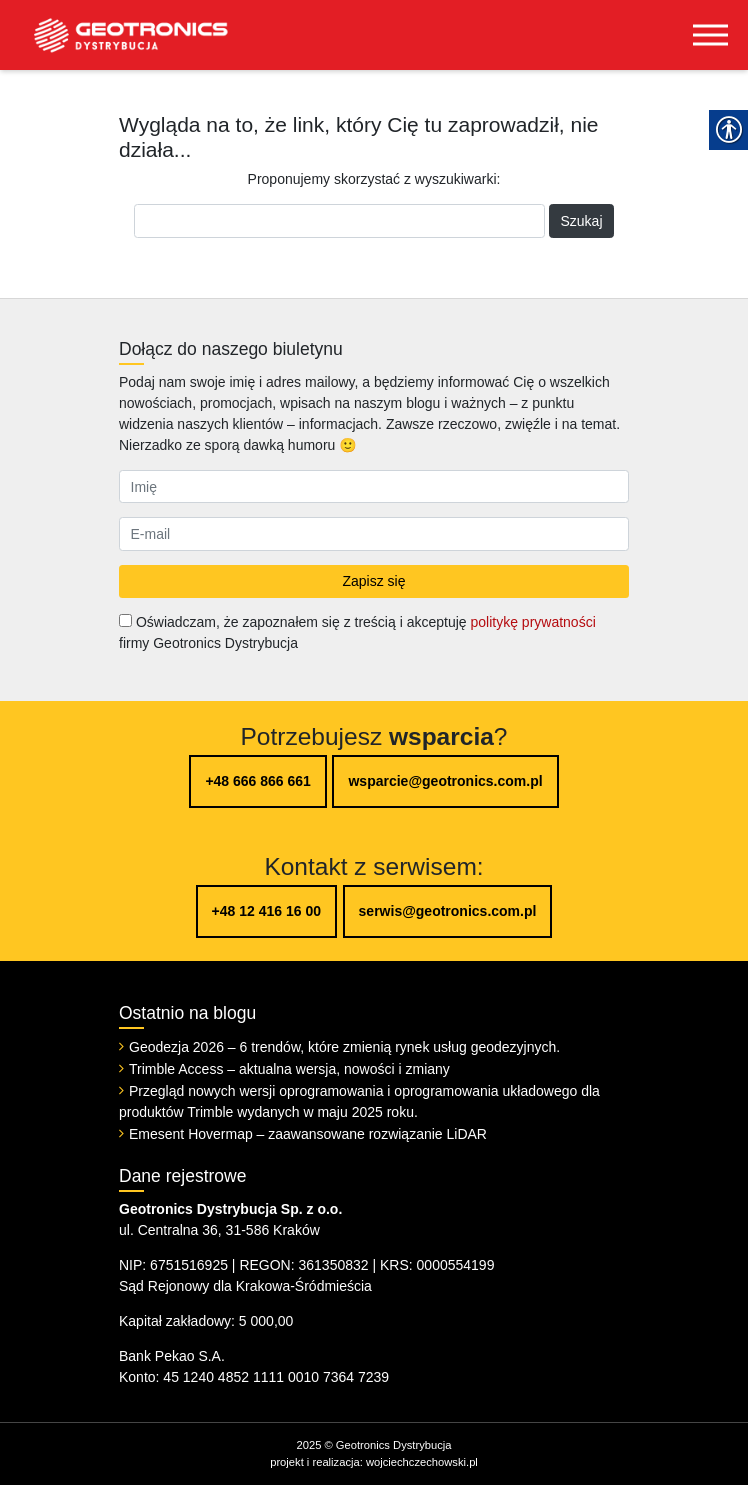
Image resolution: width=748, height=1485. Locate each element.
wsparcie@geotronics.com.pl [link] (445, 781)
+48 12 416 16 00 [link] (266, 911)
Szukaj (581, 221)
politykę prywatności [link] (532, 622)
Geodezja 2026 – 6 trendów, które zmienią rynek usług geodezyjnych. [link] (344, 1047)
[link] (115, 35)
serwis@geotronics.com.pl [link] (448, 911)
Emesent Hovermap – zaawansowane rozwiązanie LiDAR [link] (308, 1134)
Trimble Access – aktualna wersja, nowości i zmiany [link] (289, 1069)
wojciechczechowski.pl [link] (422, 1462)
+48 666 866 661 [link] (258, 781)
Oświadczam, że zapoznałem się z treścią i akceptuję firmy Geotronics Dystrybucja (357, 632)
